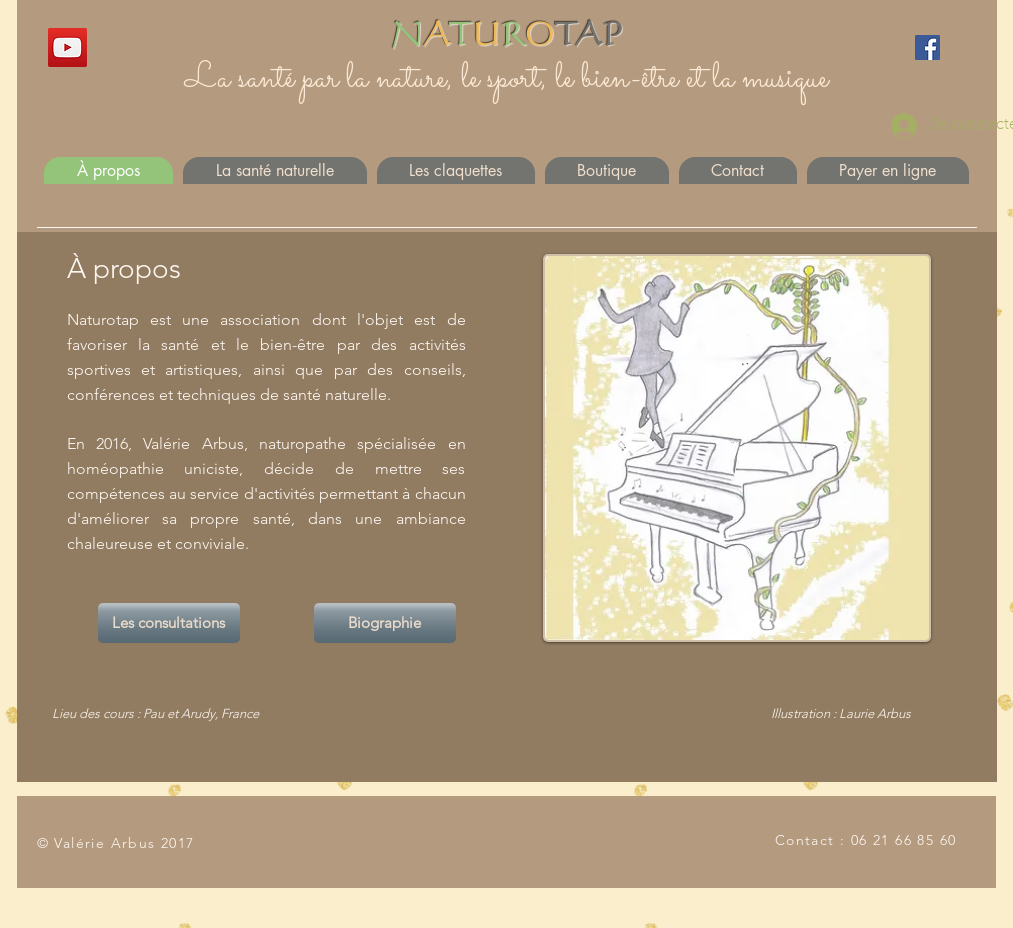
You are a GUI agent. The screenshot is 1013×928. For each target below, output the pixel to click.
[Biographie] (385, 623)
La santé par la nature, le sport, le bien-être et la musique (506, 79)
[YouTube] (67, 47)
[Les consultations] (169, 623)
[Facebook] (927, 47)
